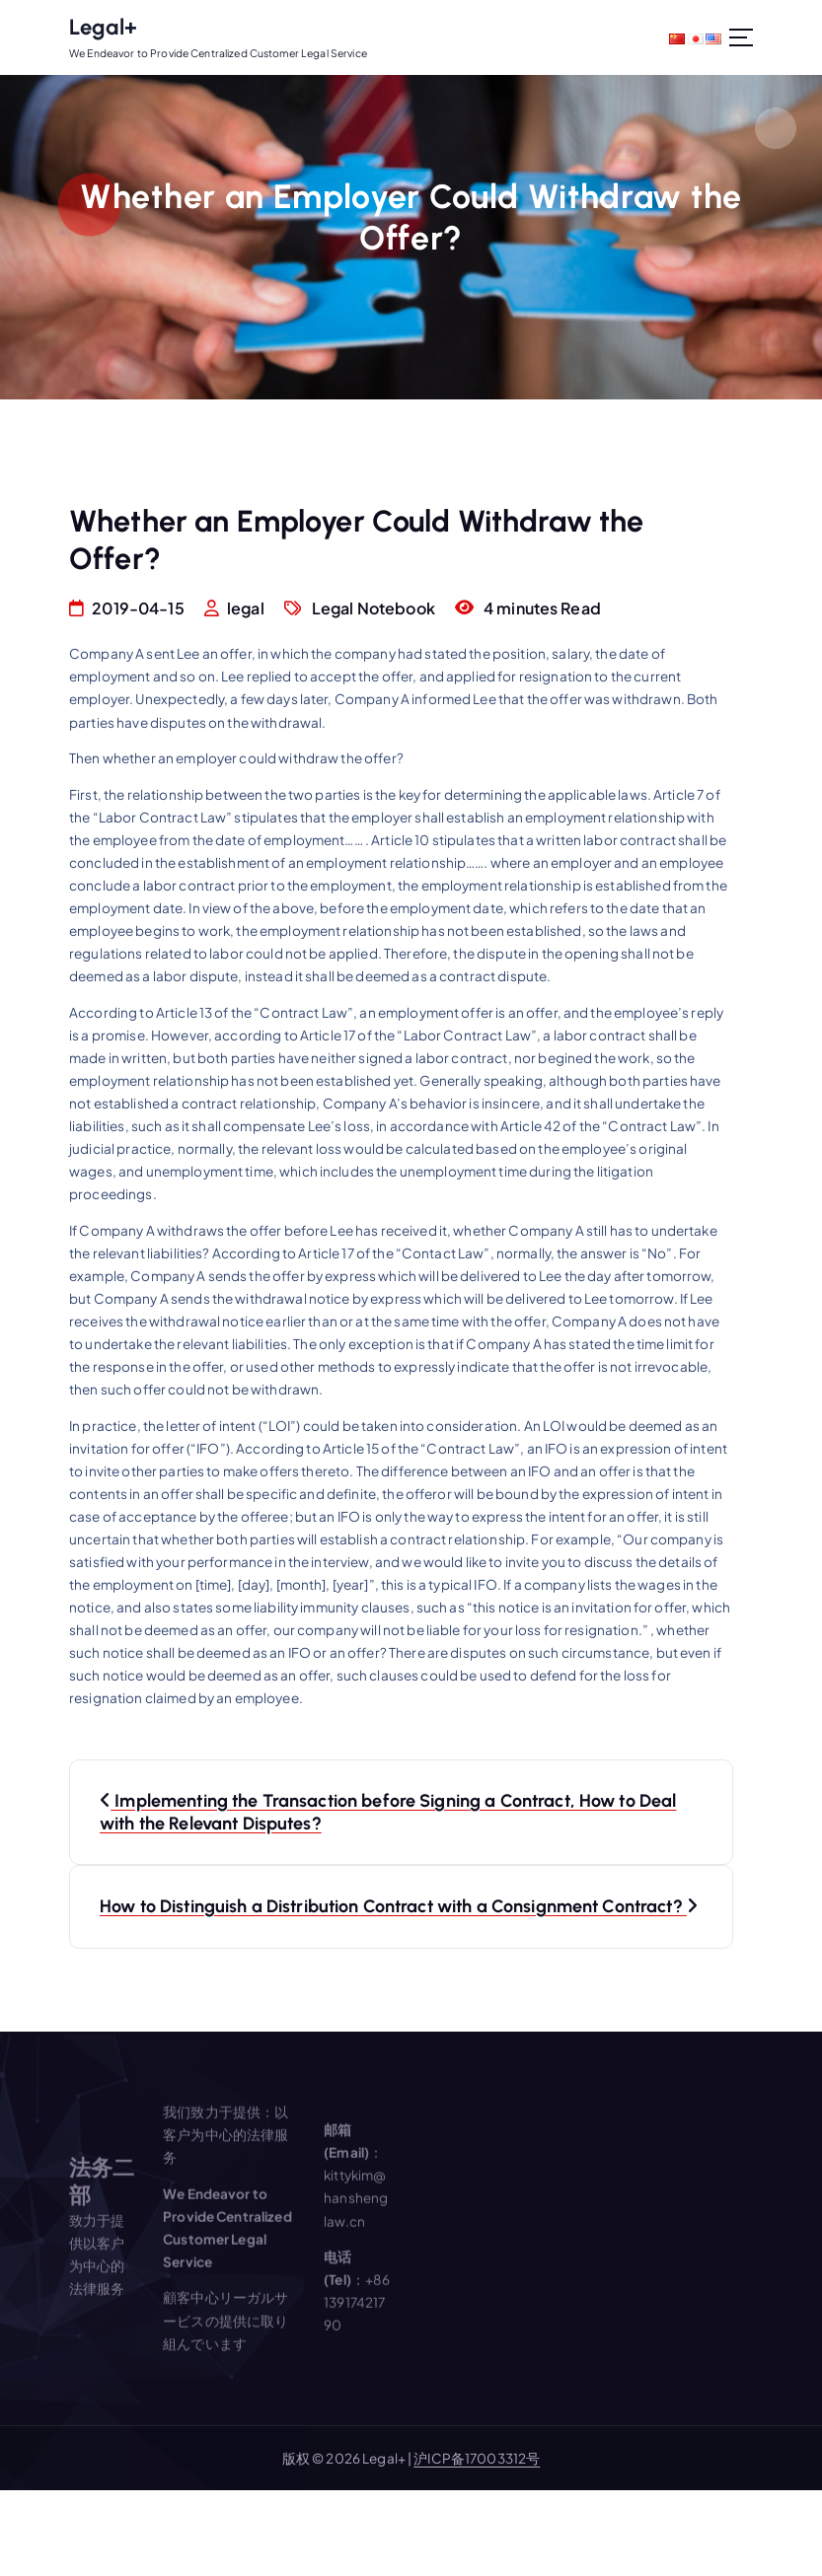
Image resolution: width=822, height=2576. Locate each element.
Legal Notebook (373, 608)
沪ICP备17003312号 (476, 2458)
